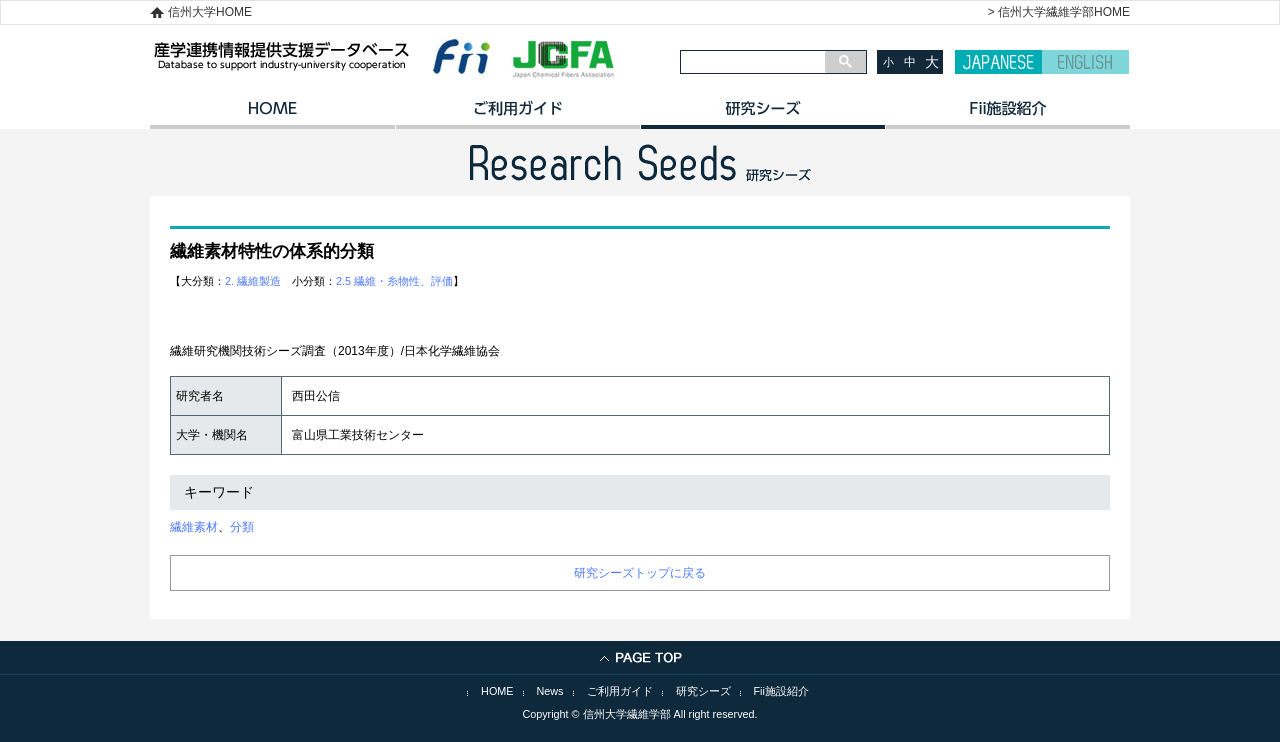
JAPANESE (998, 62)
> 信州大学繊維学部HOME (1059, 12)
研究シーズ (762, 115)
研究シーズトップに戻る (640, 573)
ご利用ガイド (517, 115)
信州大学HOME (210, 12)
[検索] (753, 62)
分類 (242, 527)
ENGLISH (1085, 62)
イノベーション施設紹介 (1007, 115)
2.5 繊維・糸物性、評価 (394, 281)
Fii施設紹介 (781, 691)
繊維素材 (194, 527)
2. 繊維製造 (253, 281)
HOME (272, 115)
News (550, 691)
